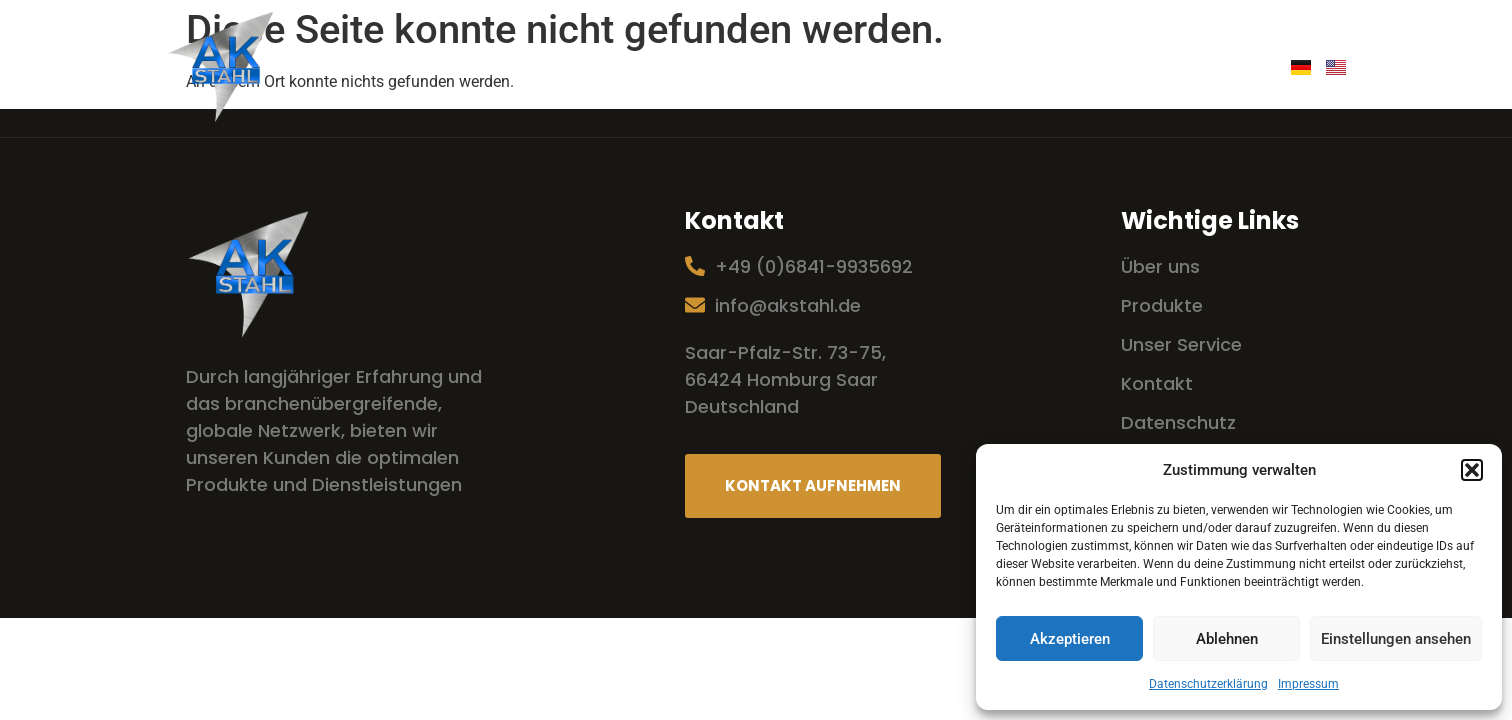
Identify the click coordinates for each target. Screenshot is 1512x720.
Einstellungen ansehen (1396, 639)
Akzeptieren (1070, 639)
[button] (1472, 470)
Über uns (673, 68)
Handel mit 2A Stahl (1055, 68)
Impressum (1308, 684)
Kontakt (1215, 68)
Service (781, 68)
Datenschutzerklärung (1208, 684)
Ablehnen (1227, 639)
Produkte (891, 68)
